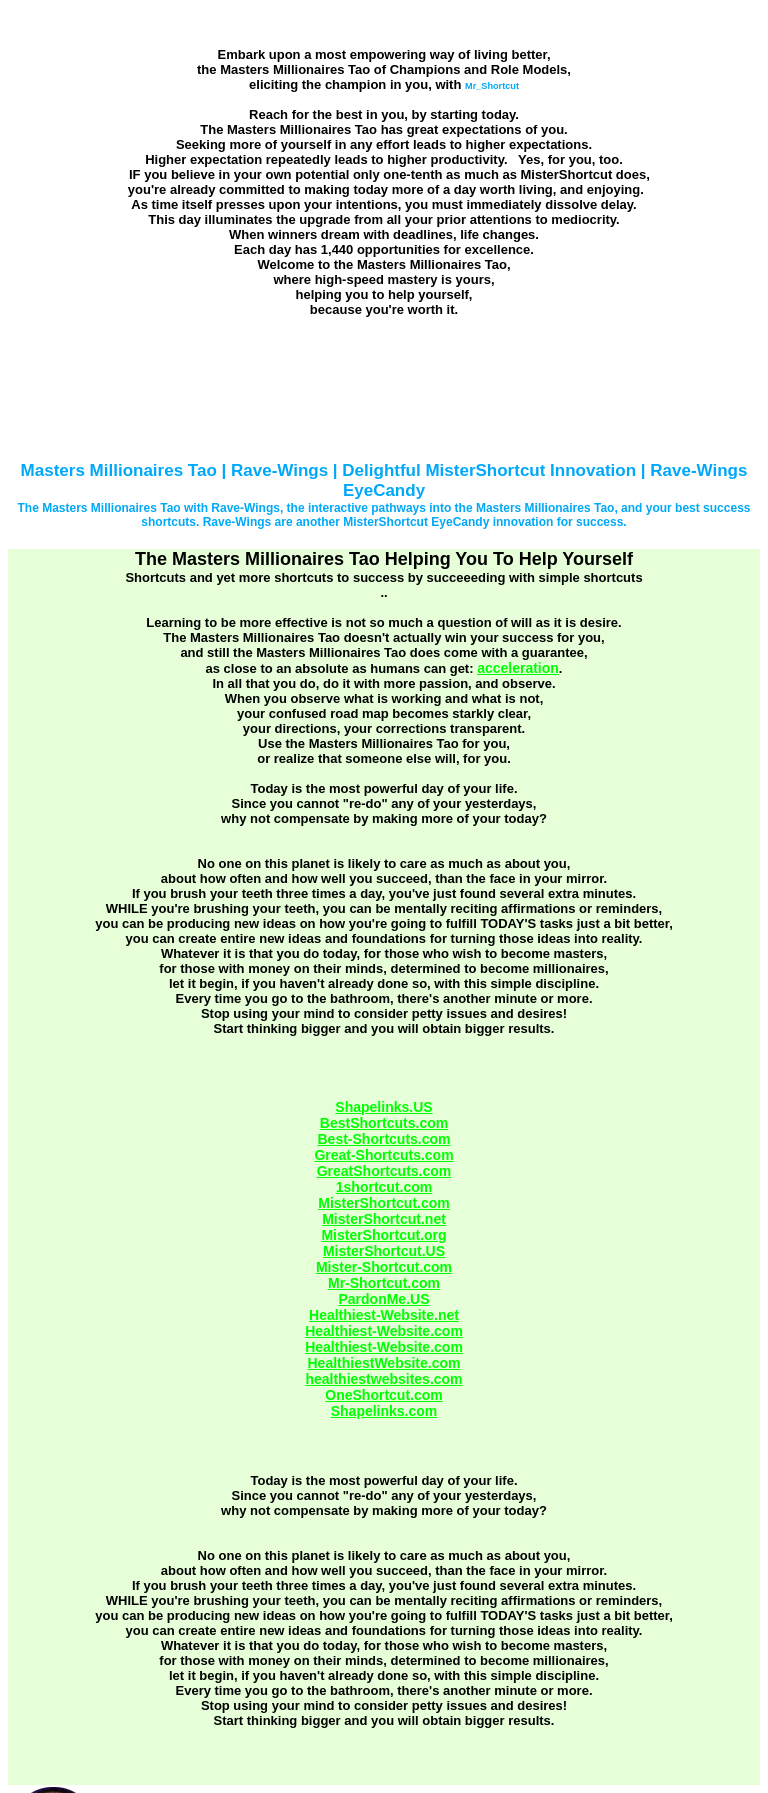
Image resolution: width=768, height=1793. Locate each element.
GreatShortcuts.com (384, 1171)
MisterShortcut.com (383, 1203)
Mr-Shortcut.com (384, 1283)
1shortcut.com (384, 1187)
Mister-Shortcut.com (384, 1267)
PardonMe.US (383, 1299)
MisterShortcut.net (384, 1219)
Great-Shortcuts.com (383, 1155)
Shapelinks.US (383, 1107)
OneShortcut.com (383, 1395)
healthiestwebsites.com (383, 1379)
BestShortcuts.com (384, 1123)
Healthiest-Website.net (384, 1315)
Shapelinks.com (384, 1411)
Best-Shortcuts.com (383, 1139)
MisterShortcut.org (383, 1235)
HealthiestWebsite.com (383, 1363)
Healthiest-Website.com (384, 1331)
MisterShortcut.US (384, 1251)
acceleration (518, 668)
